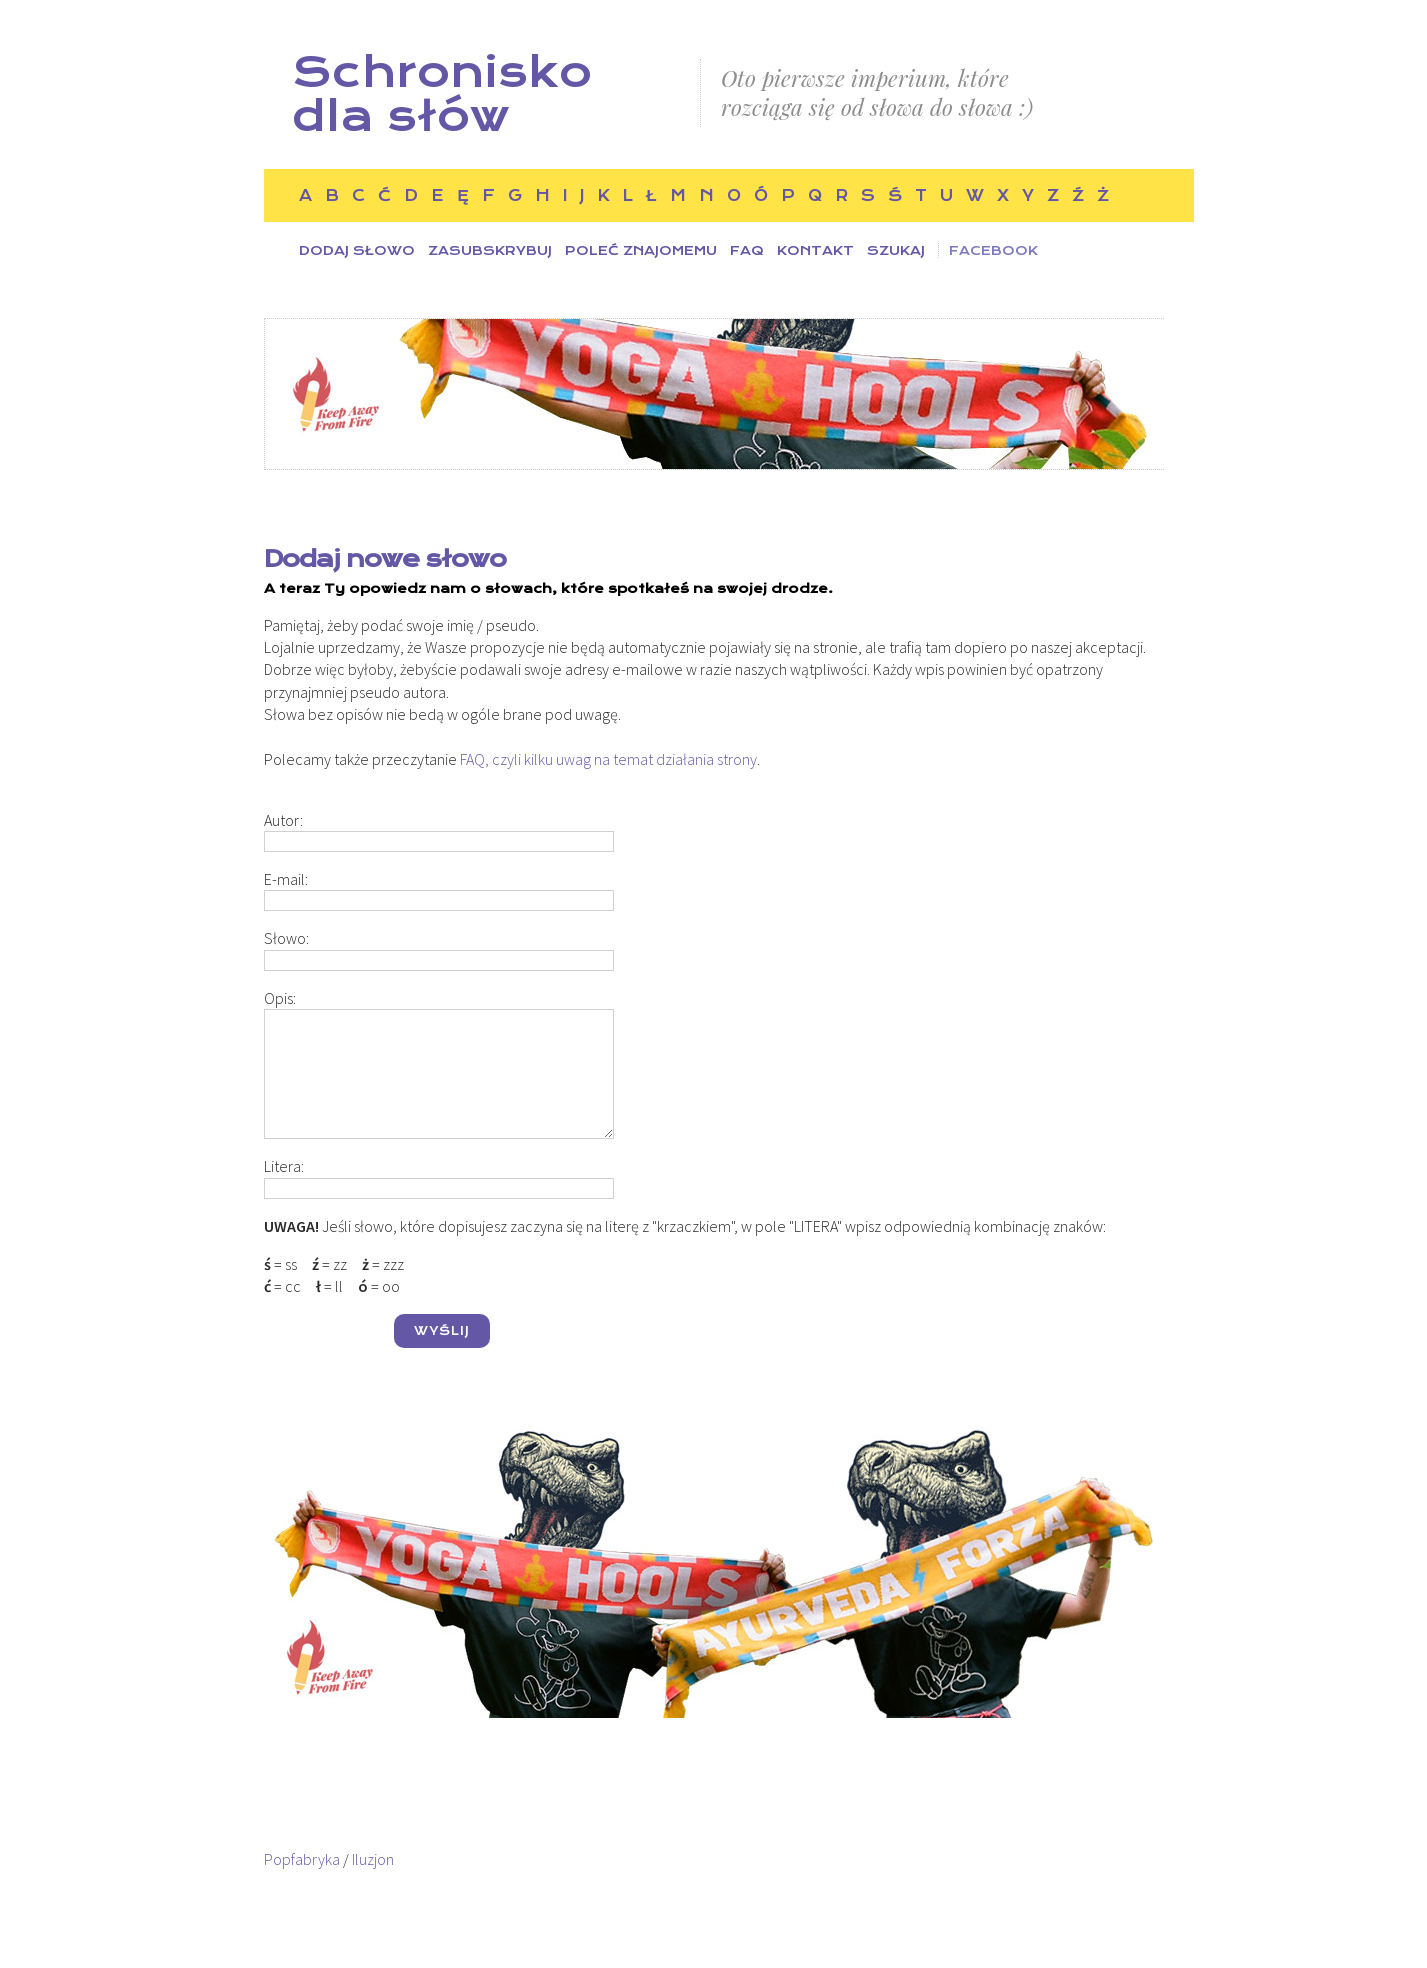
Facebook (993, 250)
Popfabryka (302, 1859)
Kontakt (815, 250)
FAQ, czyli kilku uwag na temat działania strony (608, 759)
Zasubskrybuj (490, 250)
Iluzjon (373, 1859)
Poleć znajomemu (641, 250)
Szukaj (896, 250)
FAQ (747, 250)
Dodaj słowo (357, 250)
